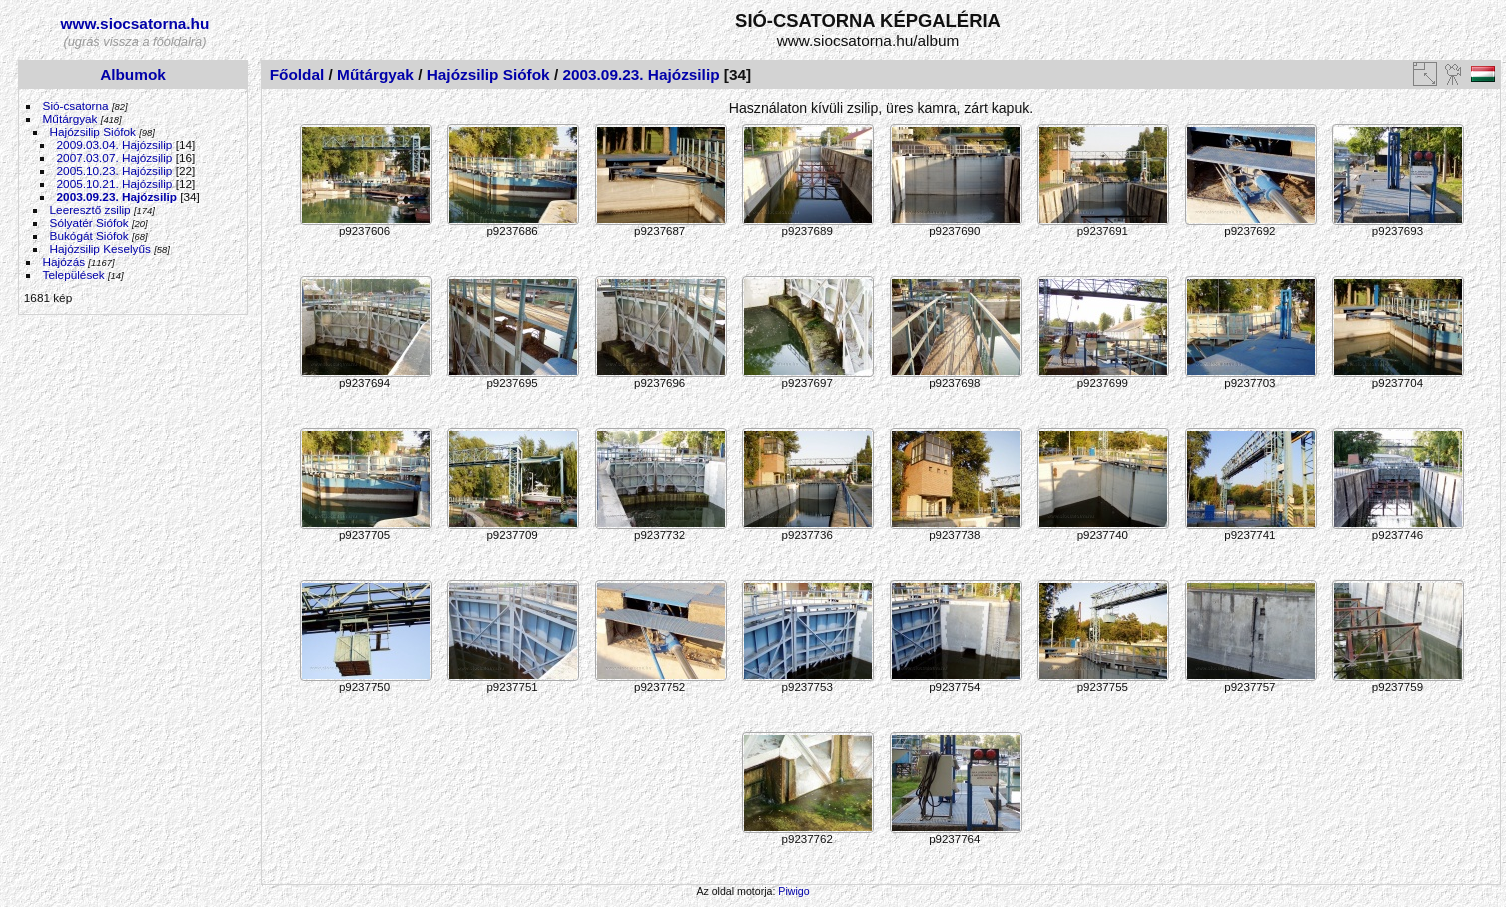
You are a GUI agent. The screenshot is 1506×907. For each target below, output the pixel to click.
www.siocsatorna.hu (135, 23)
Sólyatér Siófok (89, 222)
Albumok (133, 74)
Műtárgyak (70, 118)
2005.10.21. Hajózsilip (115, 183)
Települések (74, 274)
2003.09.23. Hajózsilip (117, 196)
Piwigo (793, 891)
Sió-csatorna (76, 105)
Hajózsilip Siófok (93, 131)
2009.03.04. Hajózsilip (115, 144)
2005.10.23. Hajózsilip (115, 170)
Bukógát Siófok (89, 235)
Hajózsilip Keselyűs (100, 248)
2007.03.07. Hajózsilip (115, 157)
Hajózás (64, 261)
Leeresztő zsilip (90, 209)
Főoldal (297, 74)
